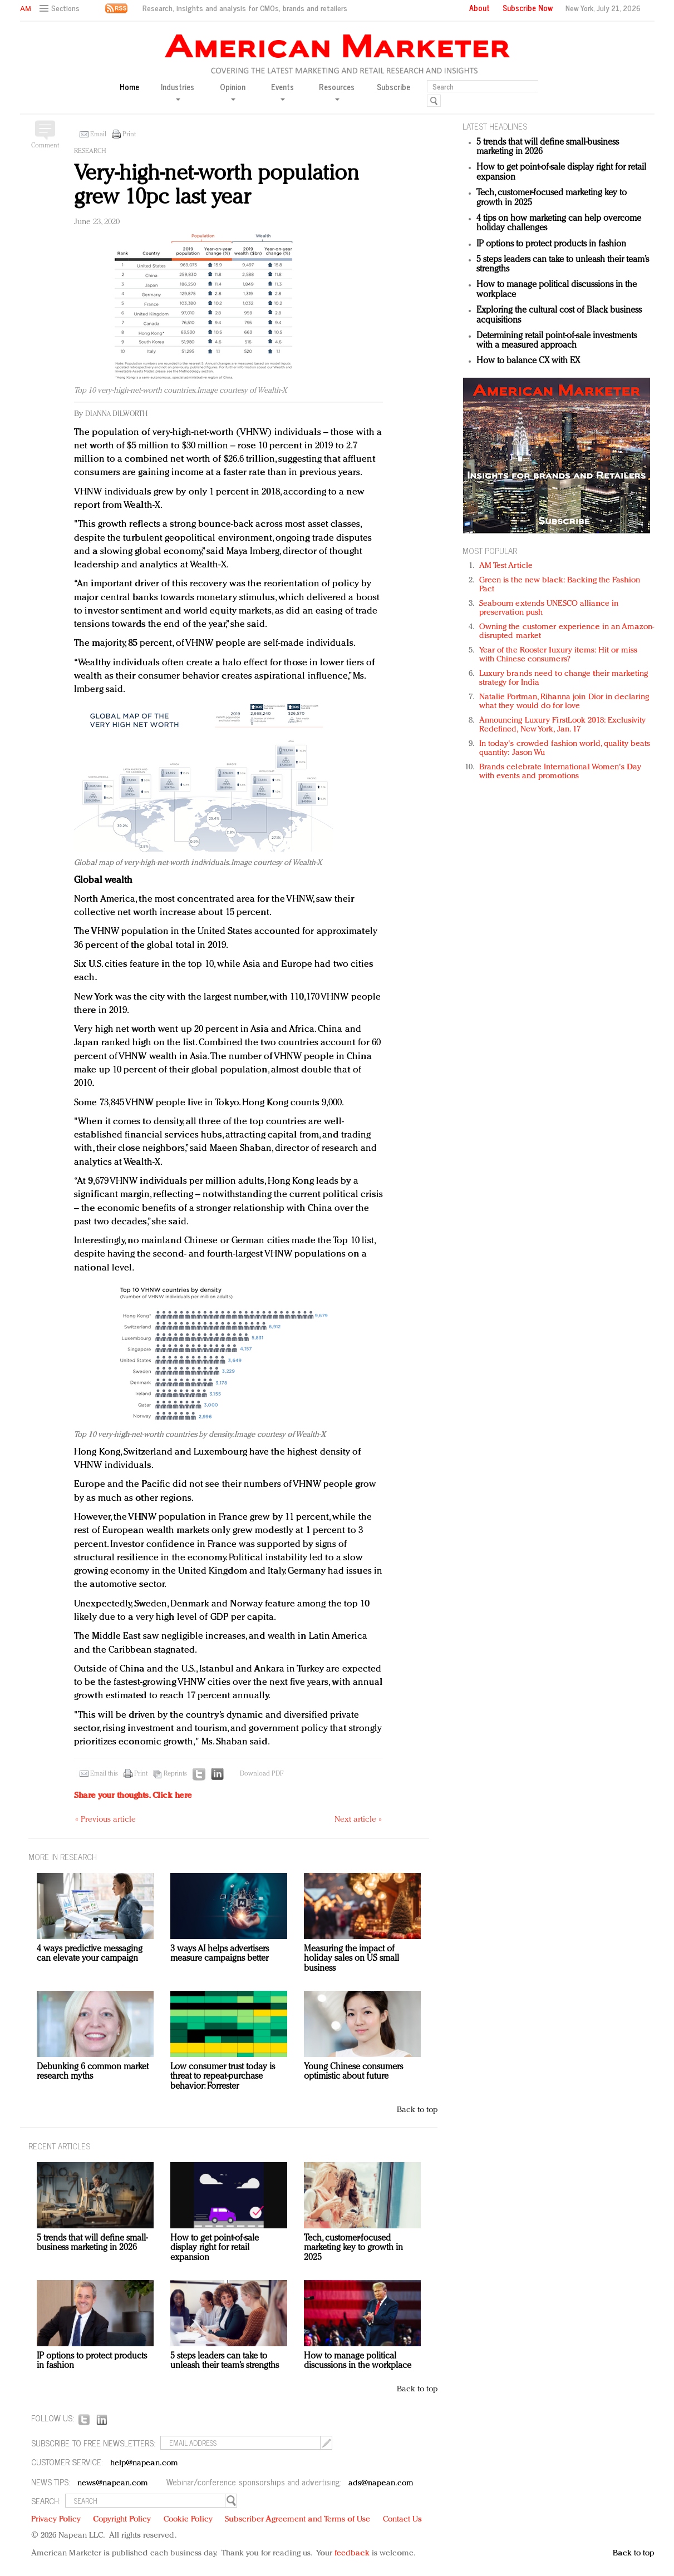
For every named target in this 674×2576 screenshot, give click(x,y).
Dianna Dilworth (116, 414)
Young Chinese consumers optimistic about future (353, 2072)
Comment (45, 145)
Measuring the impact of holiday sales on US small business (351, 1959)
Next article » (358, 1820)
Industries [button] (177, 91)
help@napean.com (144, 2463)
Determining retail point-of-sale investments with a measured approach (556, 341)
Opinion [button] (232, 91)
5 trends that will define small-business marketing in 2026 (92, 2243)
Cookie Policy (188, 2519)
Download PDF (261, 1774)
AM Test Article (506, 566)
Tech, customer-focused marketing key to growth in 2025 (353, 2248)
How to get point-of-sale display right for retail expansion (214, 2248)
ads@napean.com (381, 2483)
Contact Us (402, 2519)
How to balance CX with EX (528, 361)
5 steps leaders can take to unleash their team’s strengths (224, 2361)
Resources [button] (337, 91)
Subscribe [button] (393, 87)
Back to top (417, 2110)
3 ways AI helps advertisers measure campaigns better (219, 1954)
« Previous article (105, 1820)
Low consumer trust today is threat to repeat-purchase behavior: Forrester (222, 2077)
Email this (104, 1774)
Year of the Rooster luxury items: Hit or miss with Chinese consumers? (558, 655)
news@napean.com (113, 2483)
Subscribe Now (528, 7)
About (479, 7)
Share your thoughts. (133, 1796)
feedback (352, 2553)
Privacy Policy (56, 2519)
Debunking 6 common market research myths (93, 2072)
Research (90, 151)
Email (98, 134)
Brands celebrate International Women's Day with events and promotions (560, 771)
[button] (61, 8)
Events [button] (282, 91)
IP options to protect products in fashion (551, 244)
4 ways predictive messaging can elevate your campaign (89, 1954)
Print (129, 134)
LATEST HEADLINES (495, 126)
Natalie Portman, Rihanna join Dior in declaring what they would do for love (564, 701)
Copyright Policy (122, 2519)
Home (129, 87)
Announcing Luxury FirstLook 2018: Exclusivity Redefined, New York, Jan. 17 (562, 725)
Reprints (175, 1774)
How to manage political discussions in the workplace (357, 2361)
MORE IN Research (62, 1856)
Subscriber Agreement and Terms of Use (297, 2519)
